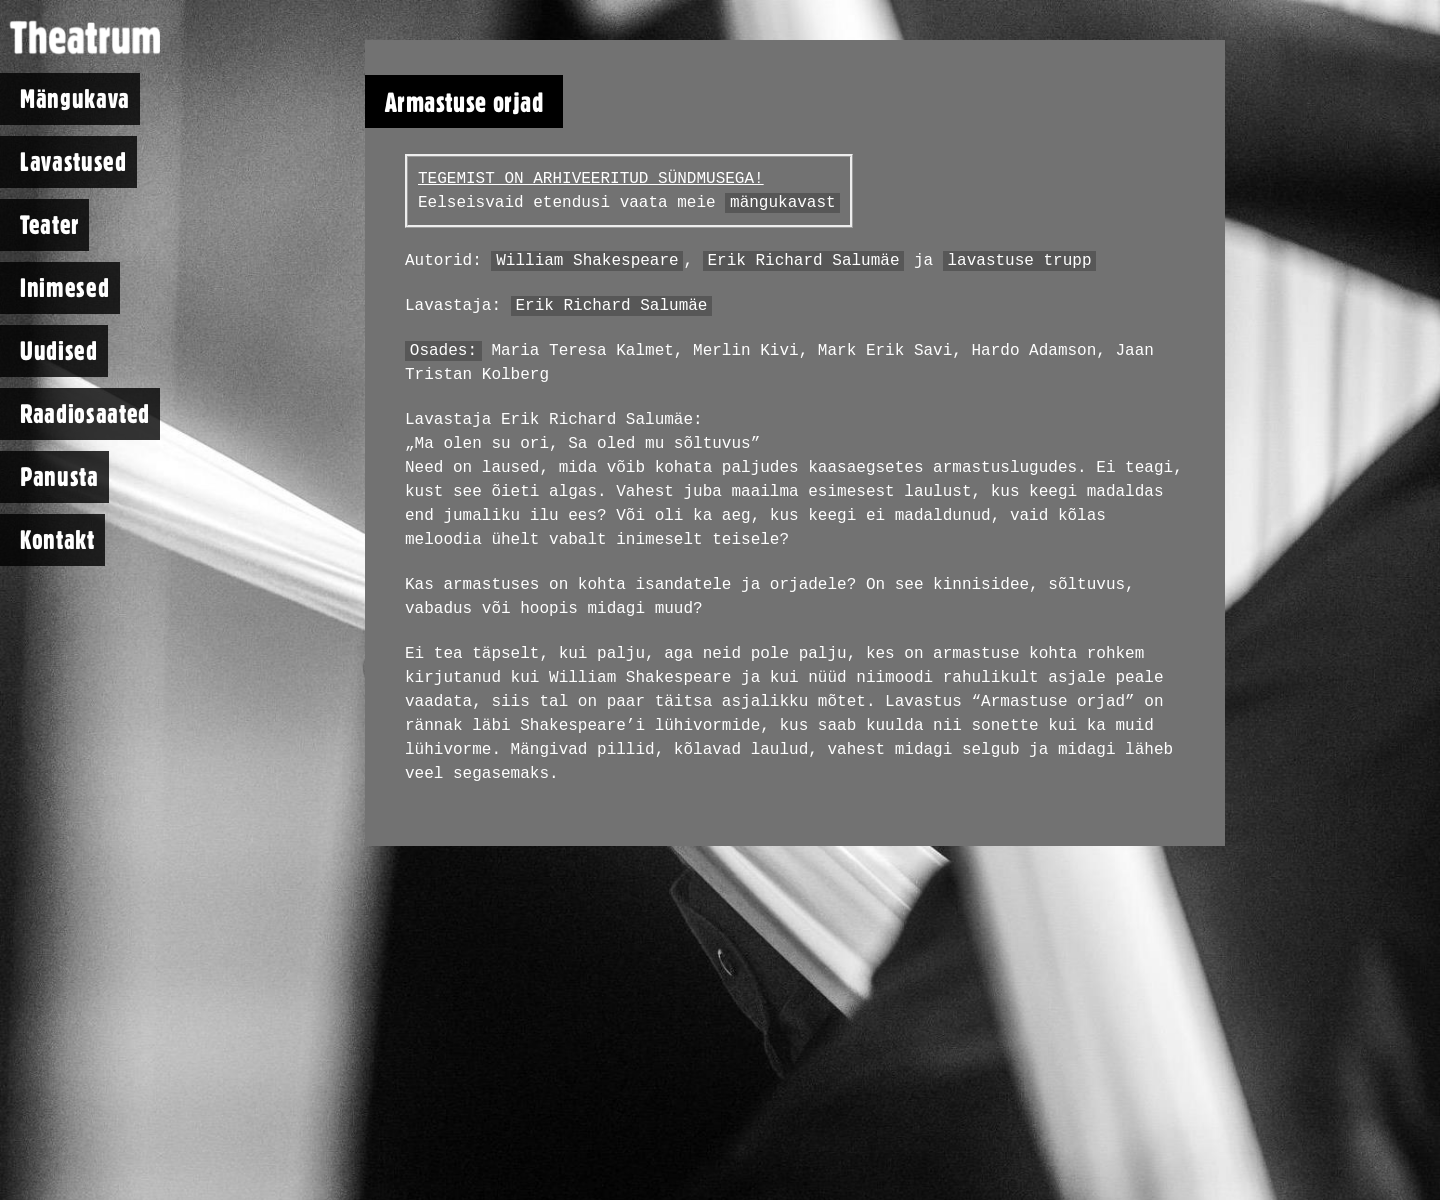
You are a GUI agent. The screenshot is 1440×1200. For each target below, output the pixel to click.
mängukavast (783, 203)
